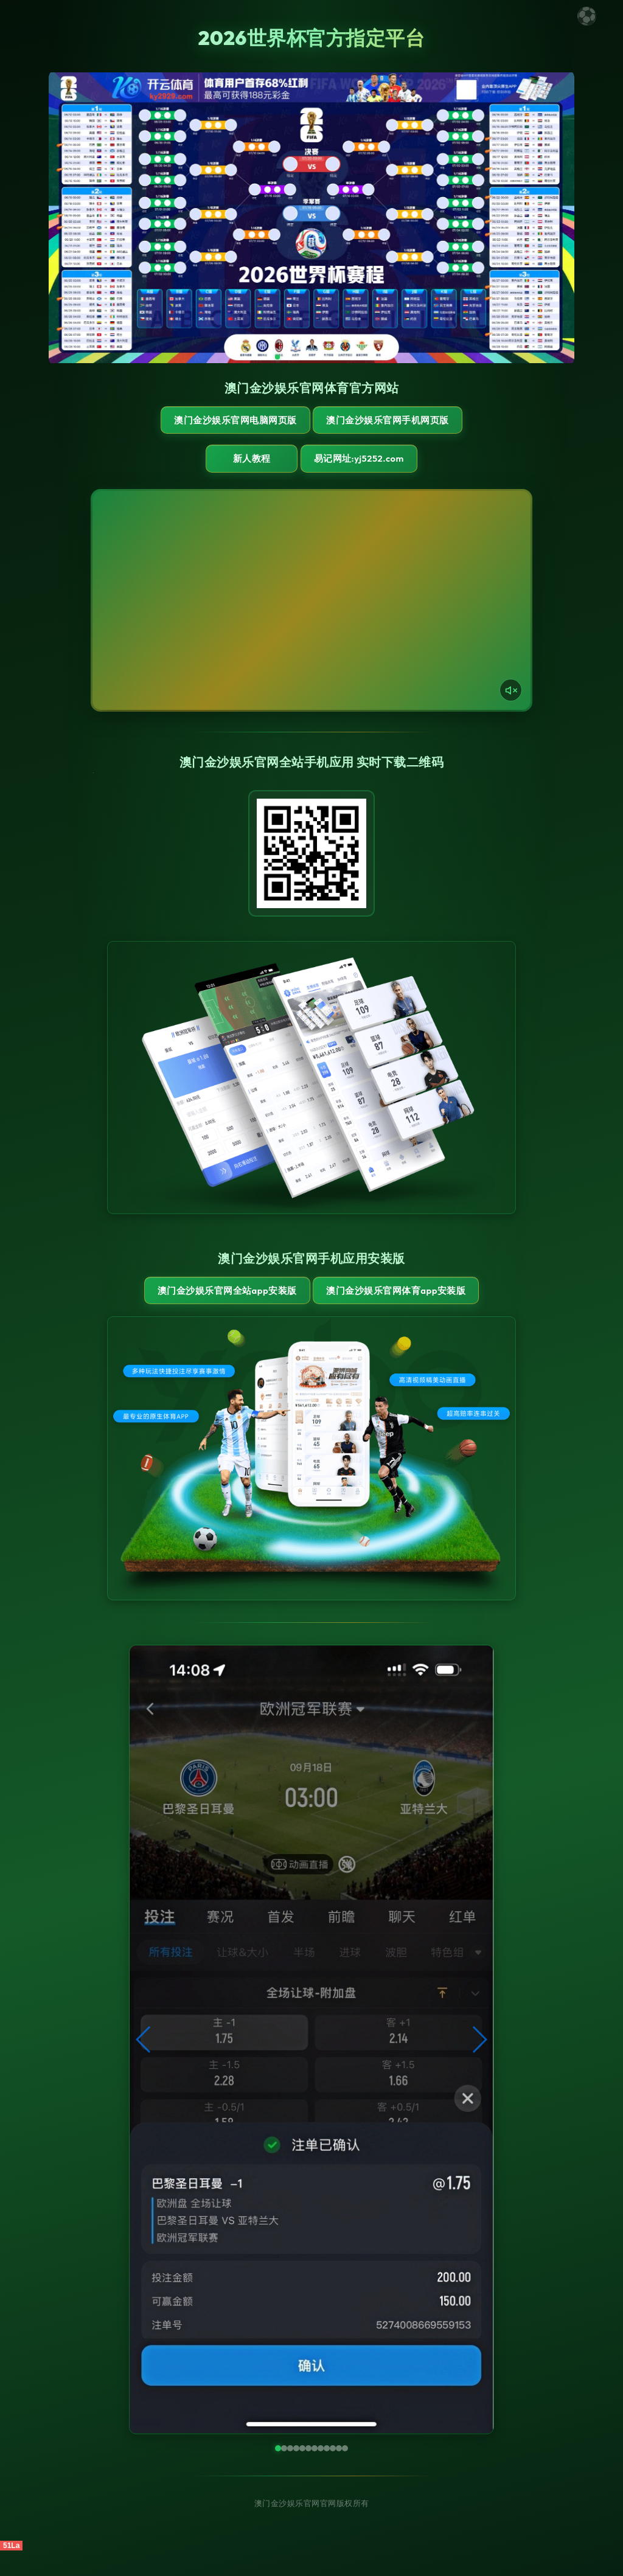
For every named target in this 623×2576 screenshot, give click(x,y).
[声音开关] (510, 702)
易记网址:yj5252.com (364, 471)
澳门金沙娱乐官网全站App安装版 (243, 1309)
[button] (144, 2065)
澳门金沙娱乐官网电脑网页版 (244, 426)
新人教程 (251, 471)
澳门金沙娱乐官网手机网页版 (380, 426)
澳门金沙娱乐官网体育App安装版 (380, 1309)
